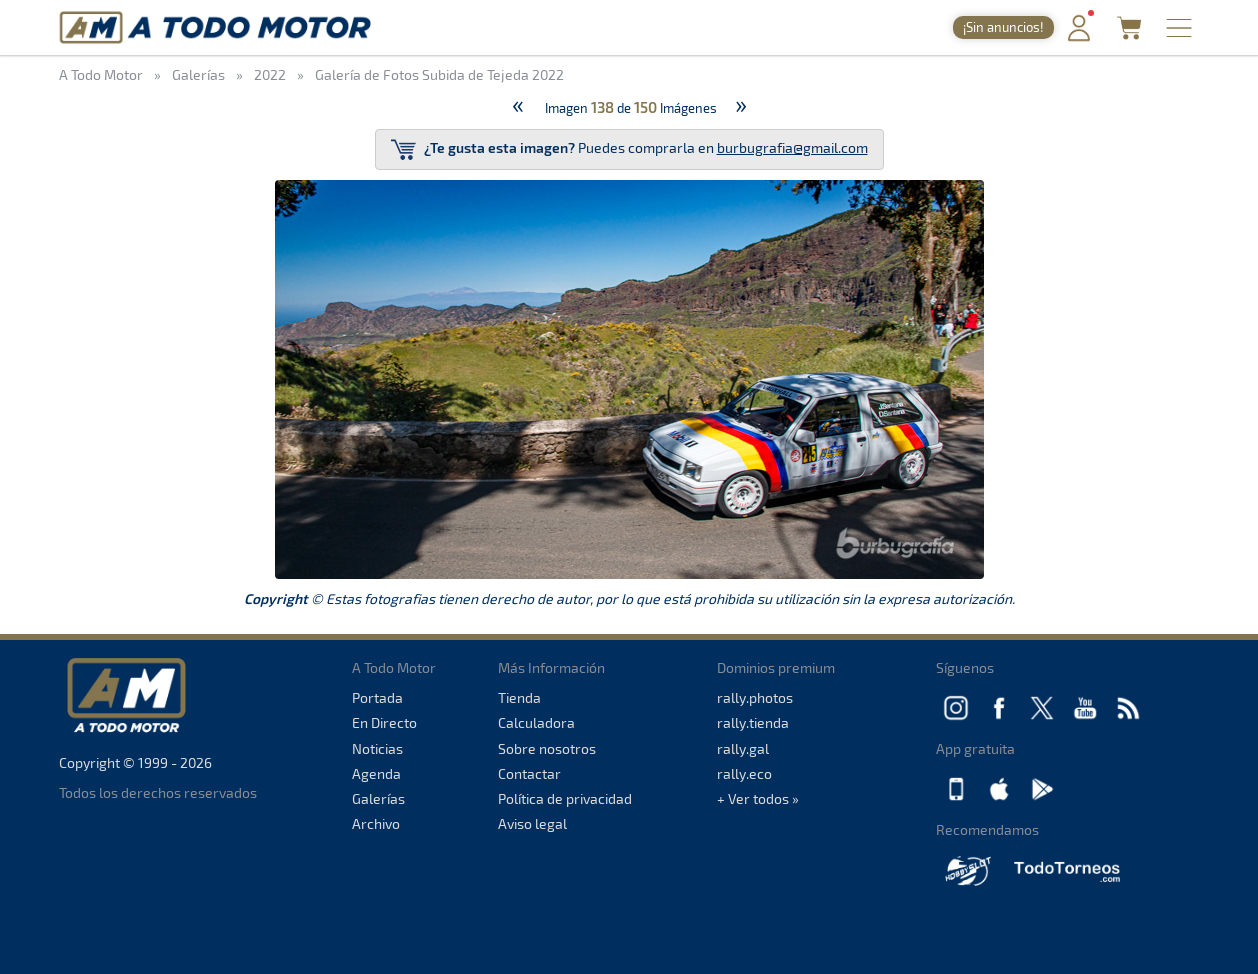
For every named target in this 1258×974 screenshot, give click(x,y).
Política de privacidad (565, 798)
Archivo (376, 823)
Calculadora (536, 722)
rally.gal (743, 748)
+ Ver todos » (758, 798)
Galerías (378, 798)
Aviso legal (532, 823)
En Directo (384, 722)
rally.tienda (753, 722)
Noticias (377, 748)
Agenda (376, 773)
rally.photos (755, 697)
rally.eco (744, 773)
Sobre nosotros (547, 748)
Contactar (529, 773)
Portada (377, 697)
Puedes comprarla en (629, 149)
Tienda (519, 697)
